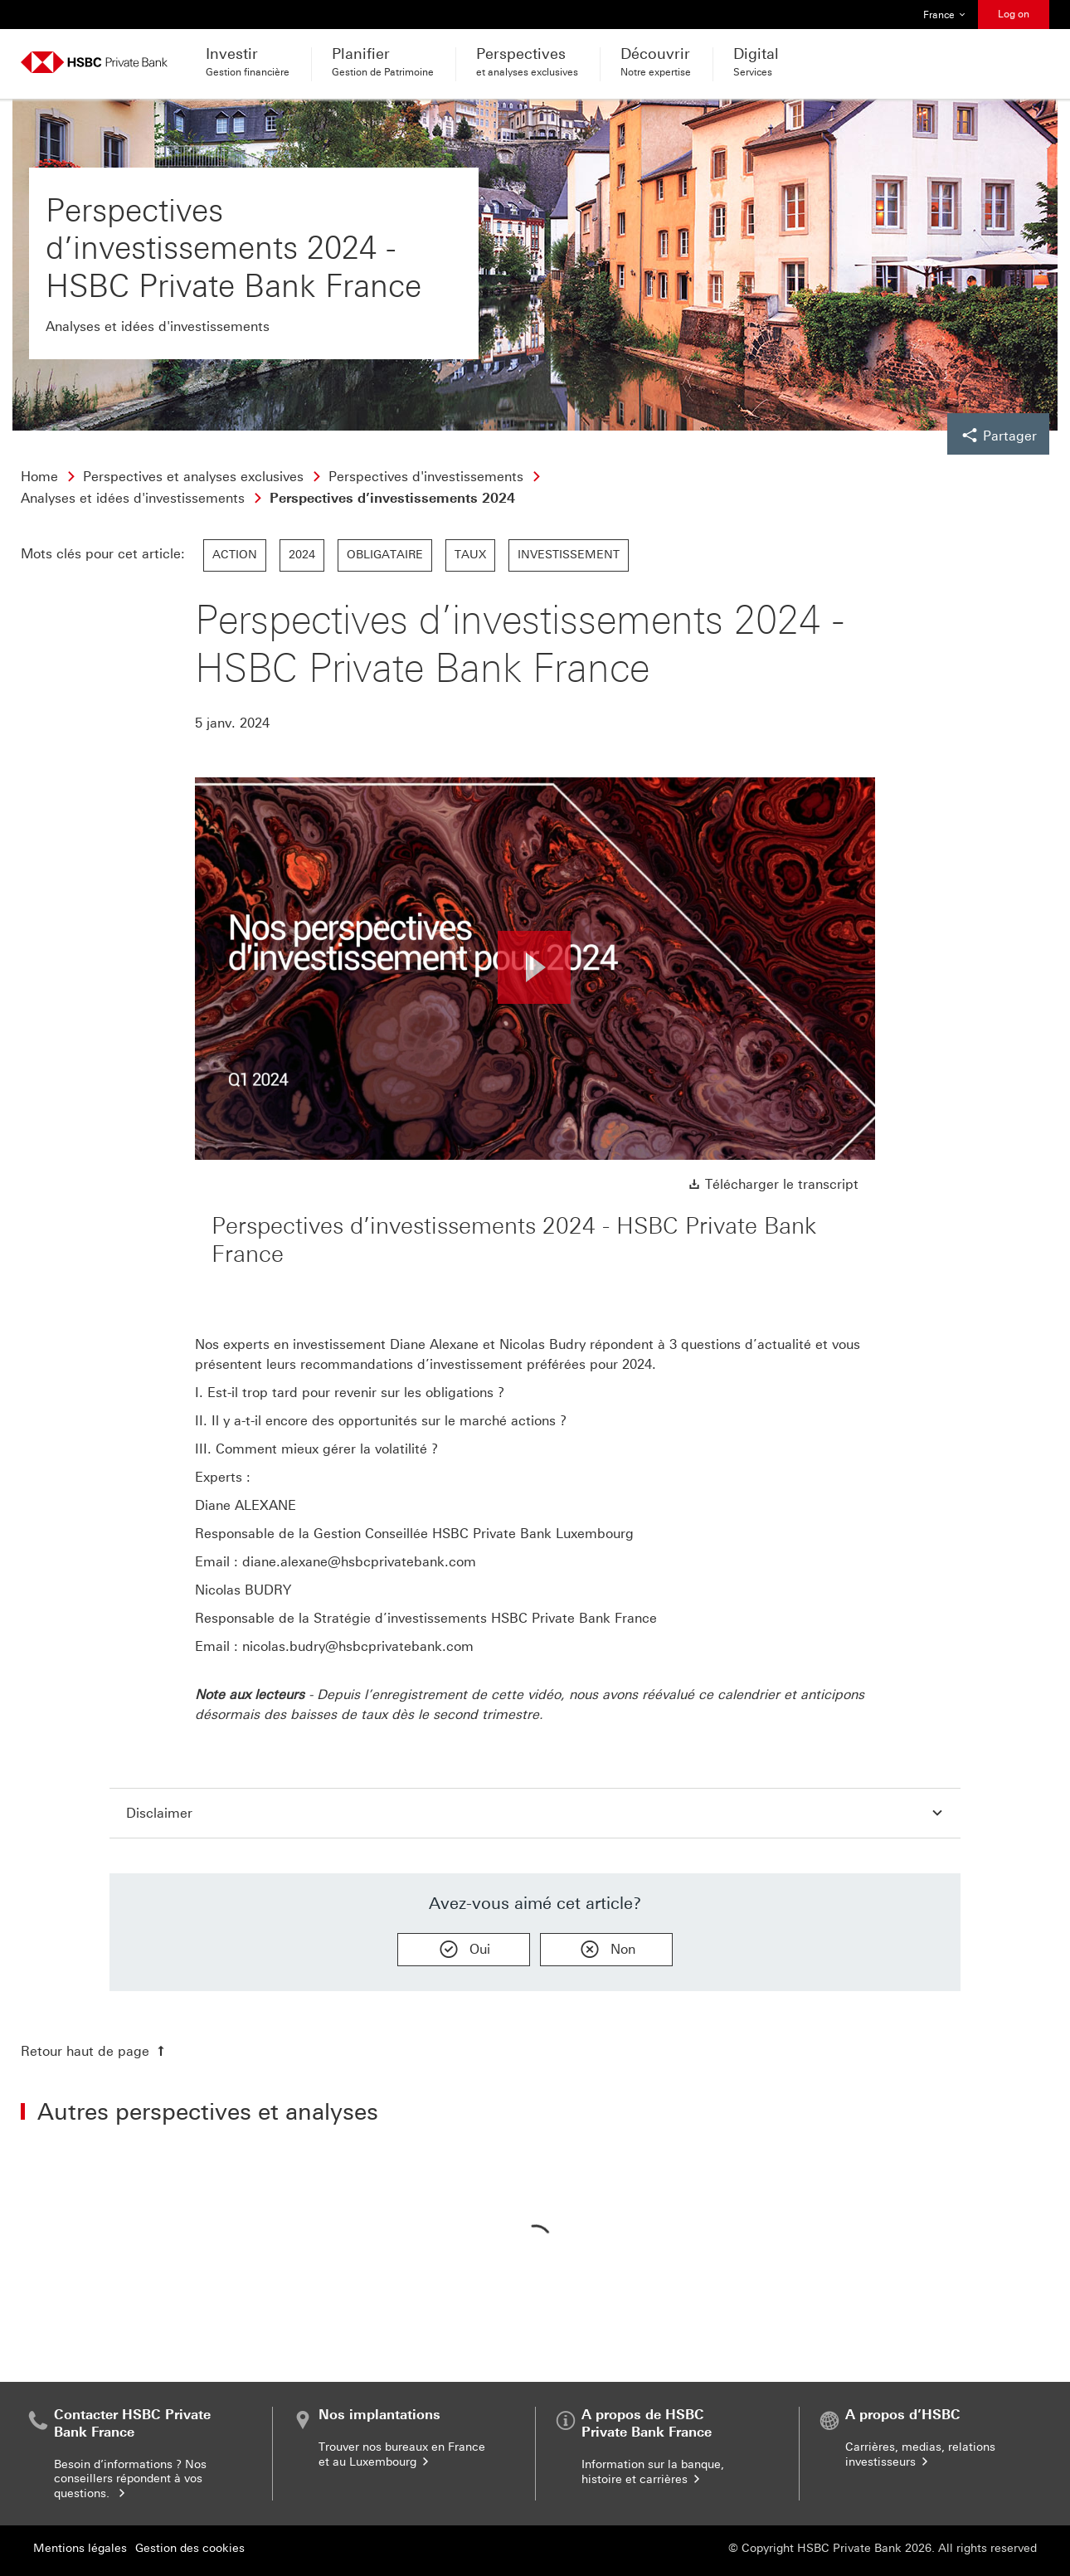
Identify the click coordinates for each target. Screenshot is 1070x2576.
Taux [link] (470, 555)
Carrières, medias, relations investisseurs (920, 2454)
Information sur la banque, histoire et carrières (652, 2471)
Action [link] (234, 555)
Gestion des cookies (190, 2548)
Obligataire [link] (385, 555)
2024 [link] (302, 555)
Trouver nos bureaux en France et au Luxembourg (402, 2454)
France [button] (944, 15)
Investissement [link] (569, 555)
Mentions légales (80, 2548)
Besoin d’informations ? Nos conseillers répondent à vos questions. (130, 2479)
